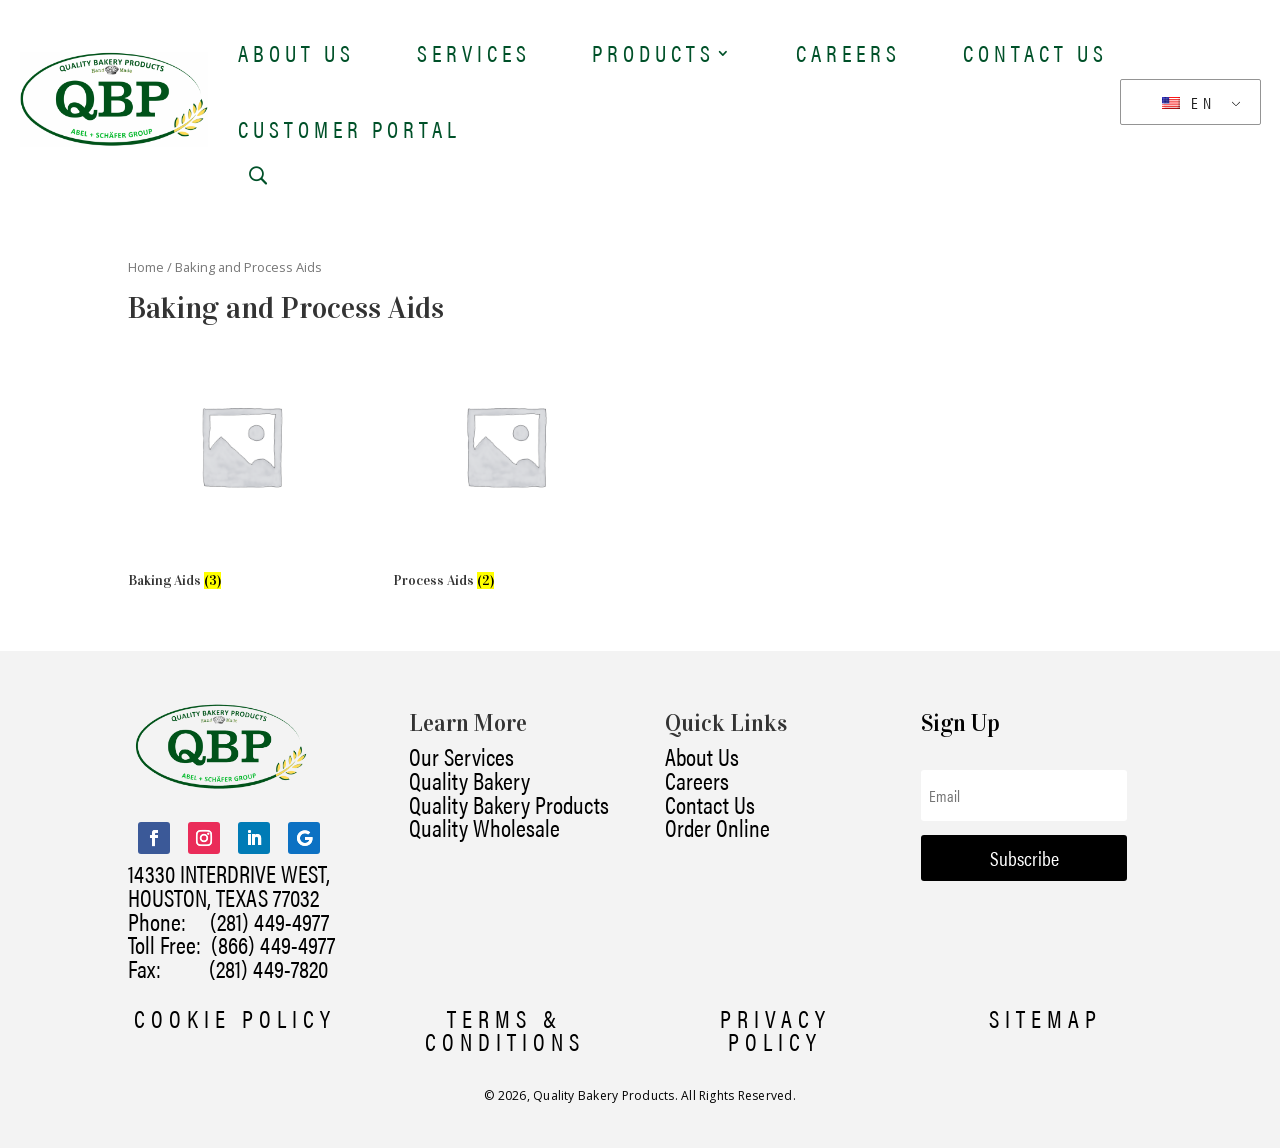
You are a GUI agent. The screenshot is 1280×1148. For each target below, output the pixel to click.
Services (474, 52)
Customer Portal (349, 128)
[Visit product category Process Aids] (506, 464)
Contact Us (1035, 52)
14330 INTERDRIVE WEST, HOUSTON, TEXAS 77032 (229, 885)
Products (653, 52)
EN (1189, 102)
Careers (848, 52)
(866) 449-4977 (273, 944)
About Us (296, 52)
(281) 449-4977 (269, 921)
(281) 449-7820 (244, 968)
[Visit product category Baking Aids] (241, 464)
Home (146, 267)
